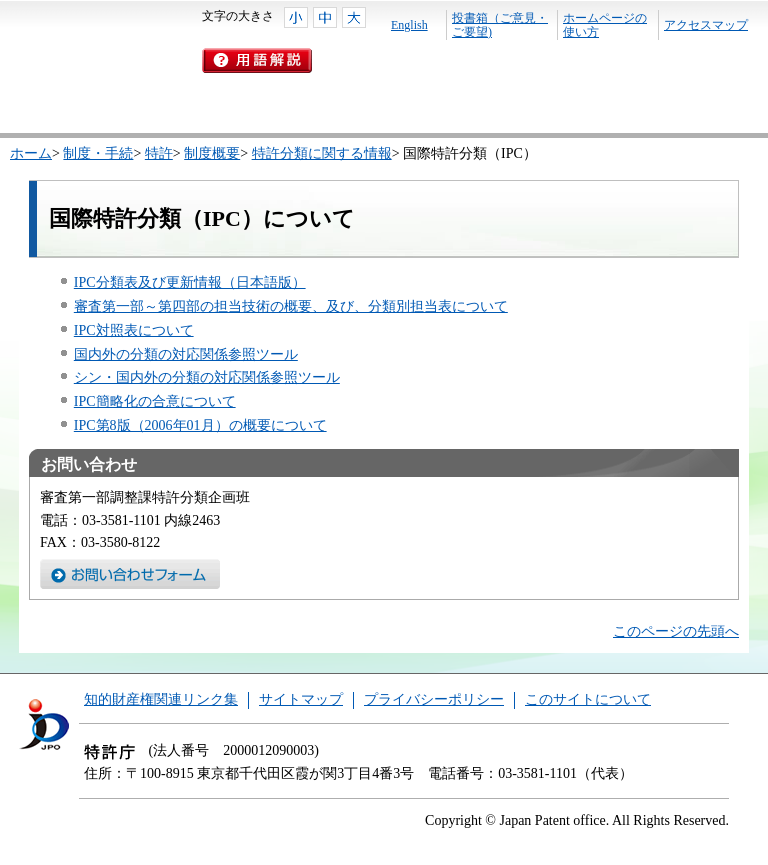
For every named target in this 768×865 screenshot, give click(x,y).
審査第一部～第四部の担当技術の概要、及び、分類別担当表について (291, 306)
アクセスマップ (706, 25)
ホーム (31, 153)
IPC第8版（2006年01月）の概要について (200, 425)
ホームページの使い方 (605, 25)
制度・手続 (98, 153)
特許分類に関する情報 (322, 153)
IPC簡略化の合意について (155, 401)
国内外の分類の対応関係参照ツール (186, 354)
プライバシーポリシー (434, 699)
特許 (159, 153)
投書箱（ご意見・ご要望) (500, 25)
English (409, 25)
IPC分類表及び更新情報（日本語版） (190, 282)
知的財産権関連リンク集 (161, 699)
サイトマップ (301, 699)
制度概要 (212, 153)
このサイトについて (588, 699)
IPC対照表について (134, 330)
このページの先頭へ (676, 631)
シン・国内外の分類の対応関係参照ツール (207, 377)
